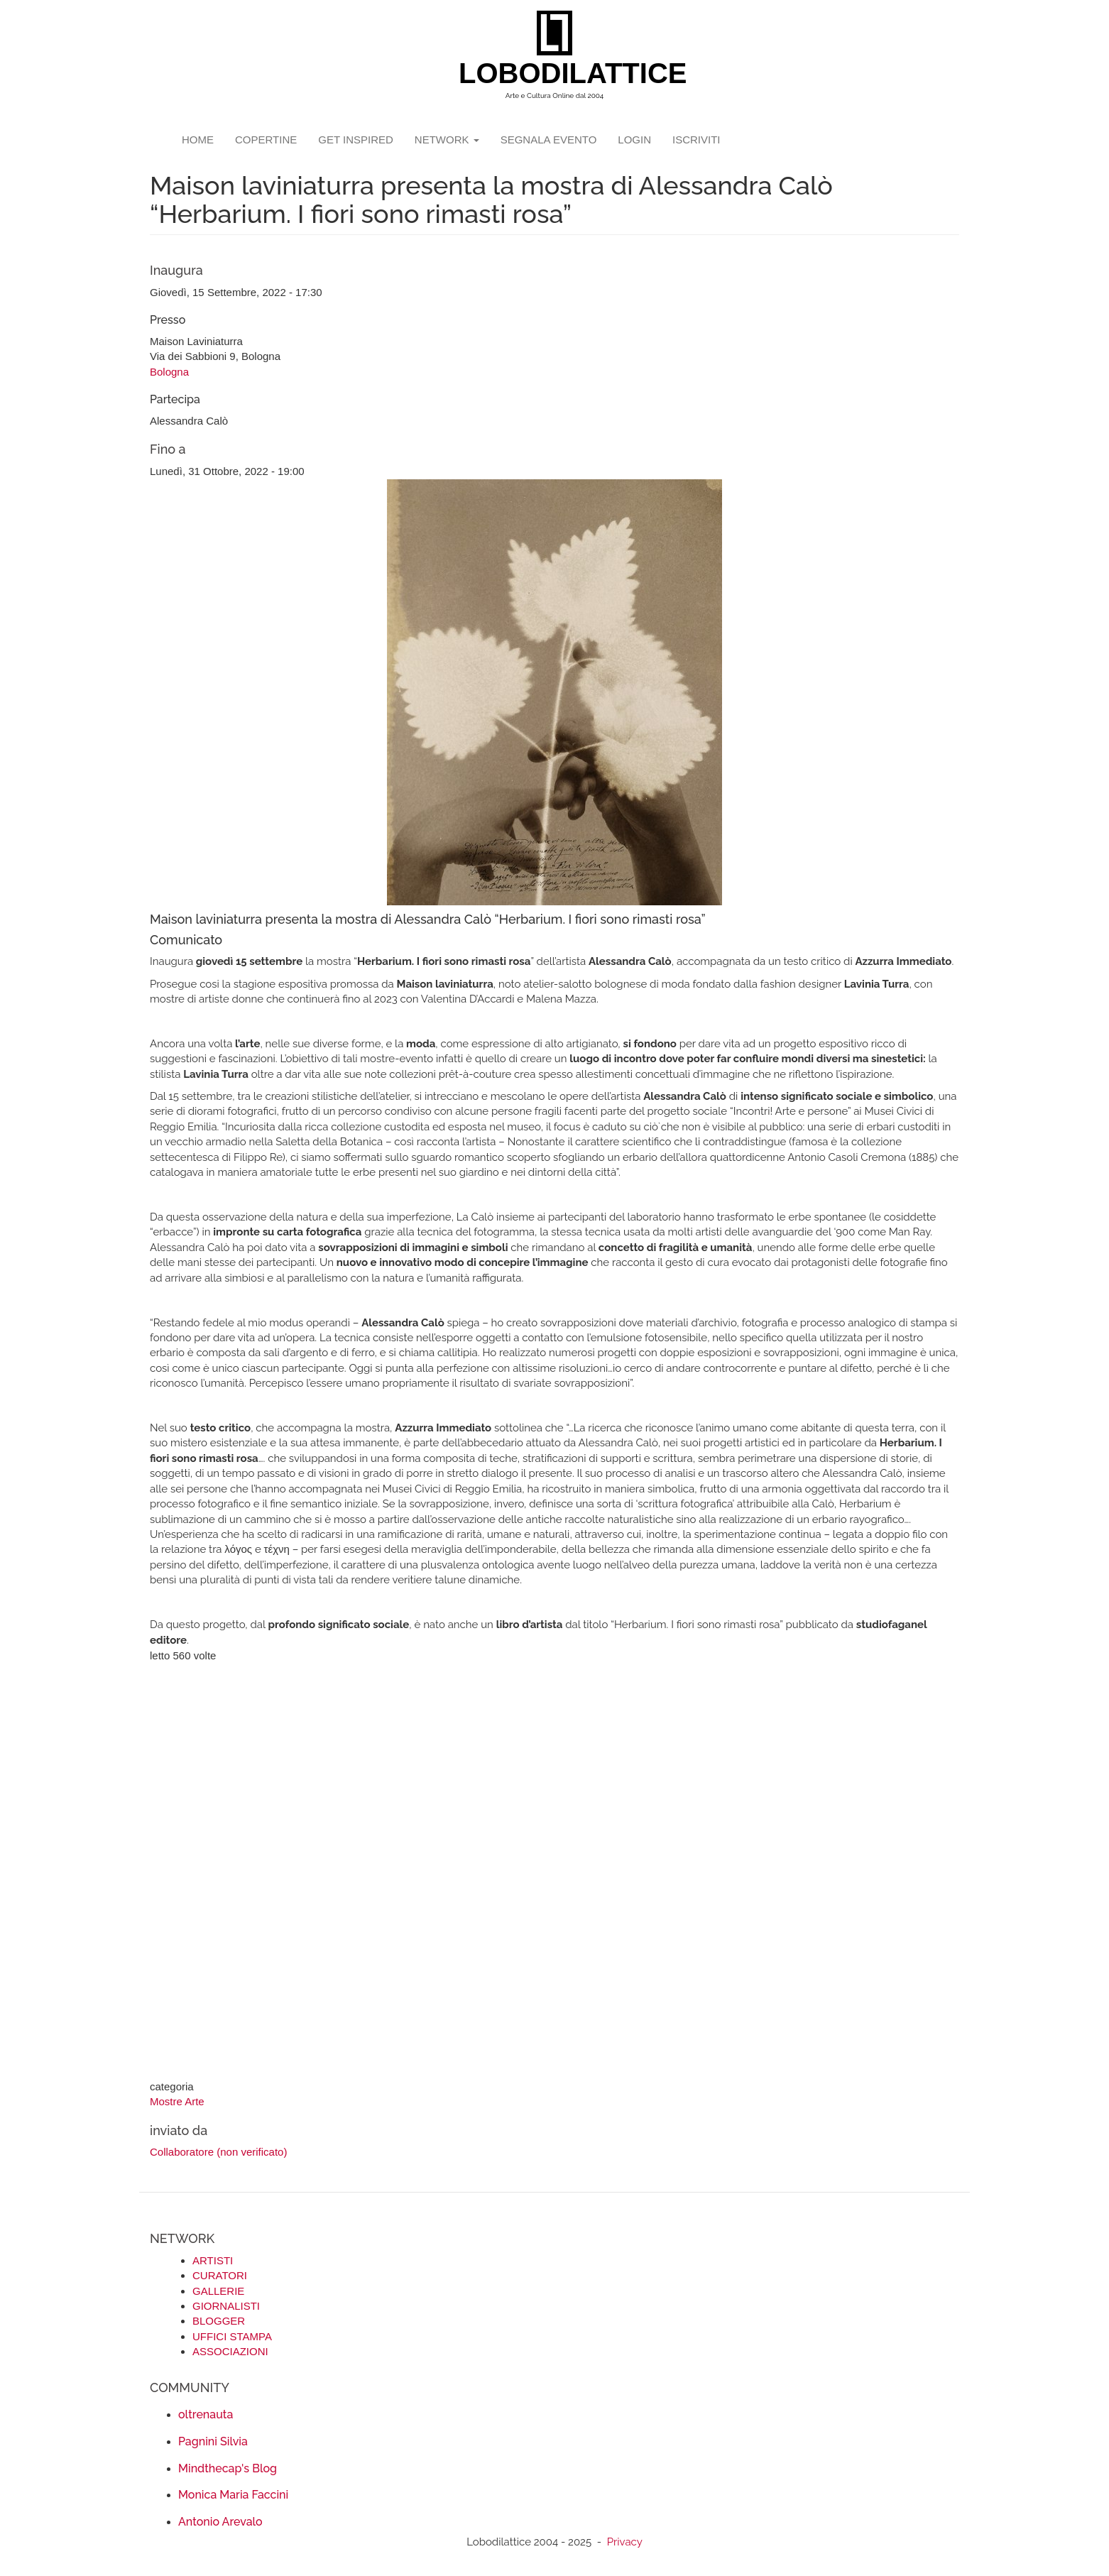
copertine (266, 139)
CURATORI (219, 2275)
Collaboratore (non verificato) (218, 2152)
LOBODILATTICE (560, 73)
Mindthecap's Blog (227, 2468)
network (447, 139)
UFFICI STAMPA (232, 2336)
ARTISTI (212, 2260)
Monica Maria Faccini (233, 2494)
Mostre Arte (177, 2101)
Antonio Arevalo (220, 2521)
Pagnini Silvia (213, 2441)
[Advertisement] (554, 1872)
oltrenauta (205, 2414)
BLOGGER (218, 2321)
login (634, 139)
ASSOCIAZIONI (230, 2351)
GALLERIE (218, 2291)
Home (198, 139)
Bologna (169, 372)
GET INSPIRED (355, 139)
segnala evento (549, 139)
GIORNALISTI (226, 2306)
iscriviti (696, 139)
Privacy (625, 2542)
